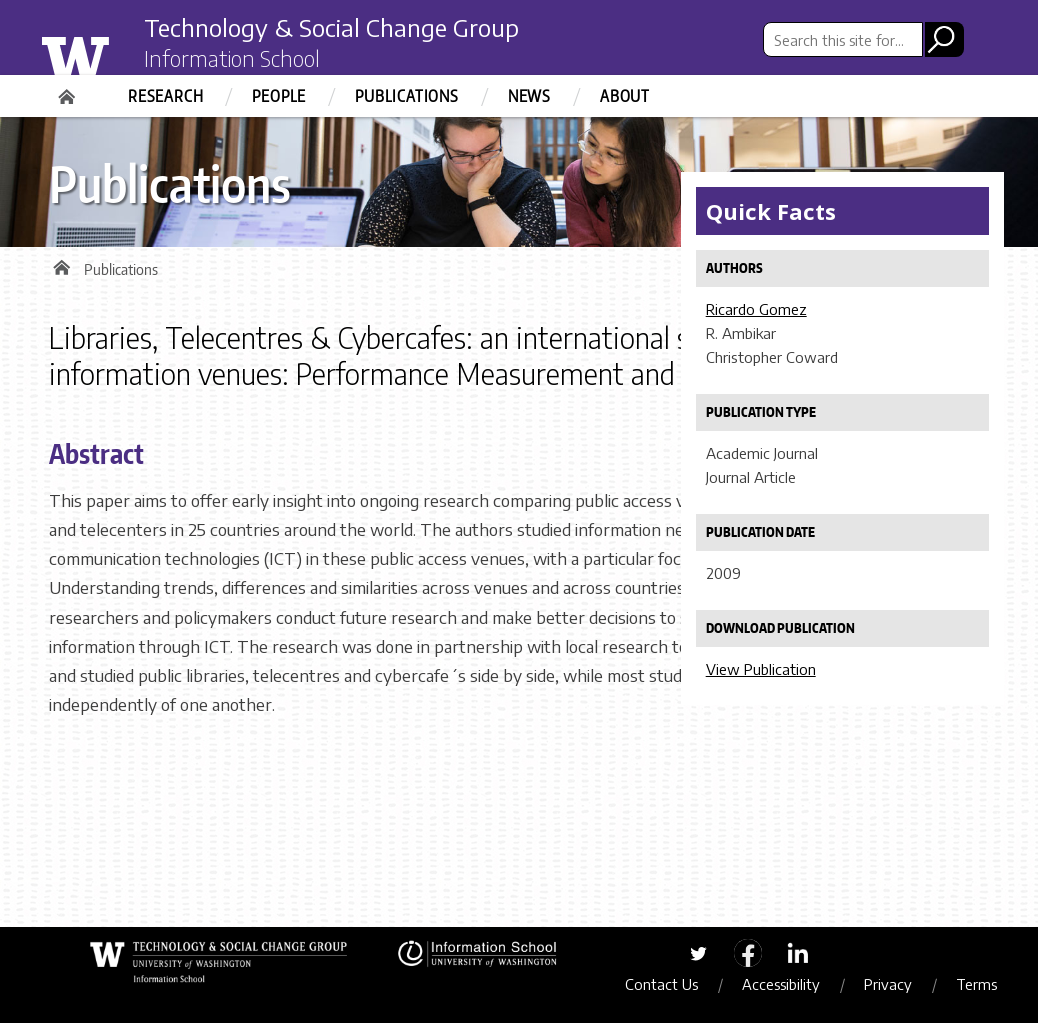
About (625, 96)
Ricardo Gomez (756, 309)
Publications (407, 96)
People (279, 96)
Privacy (888, 984)
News (529, 96)
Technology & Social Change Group (331, 27)
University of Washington (115, 53)
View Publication (761, 669)
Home (69, 90)
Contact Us (661, 984)
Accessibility (781, 984)
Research (165, 96)
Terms (976, 984)
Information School (232, 58)
